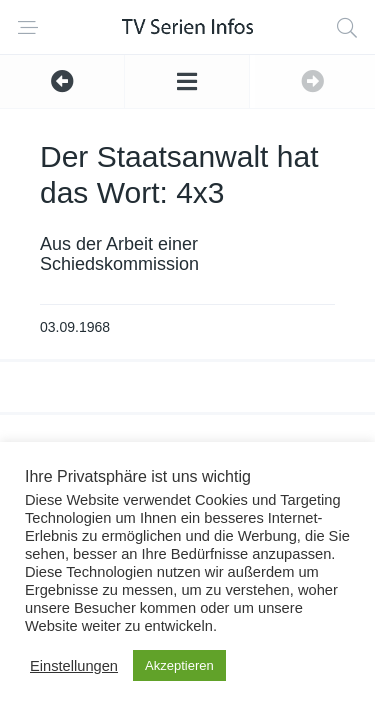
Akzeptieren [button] (179, 665)
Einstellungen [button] (74, 666)
